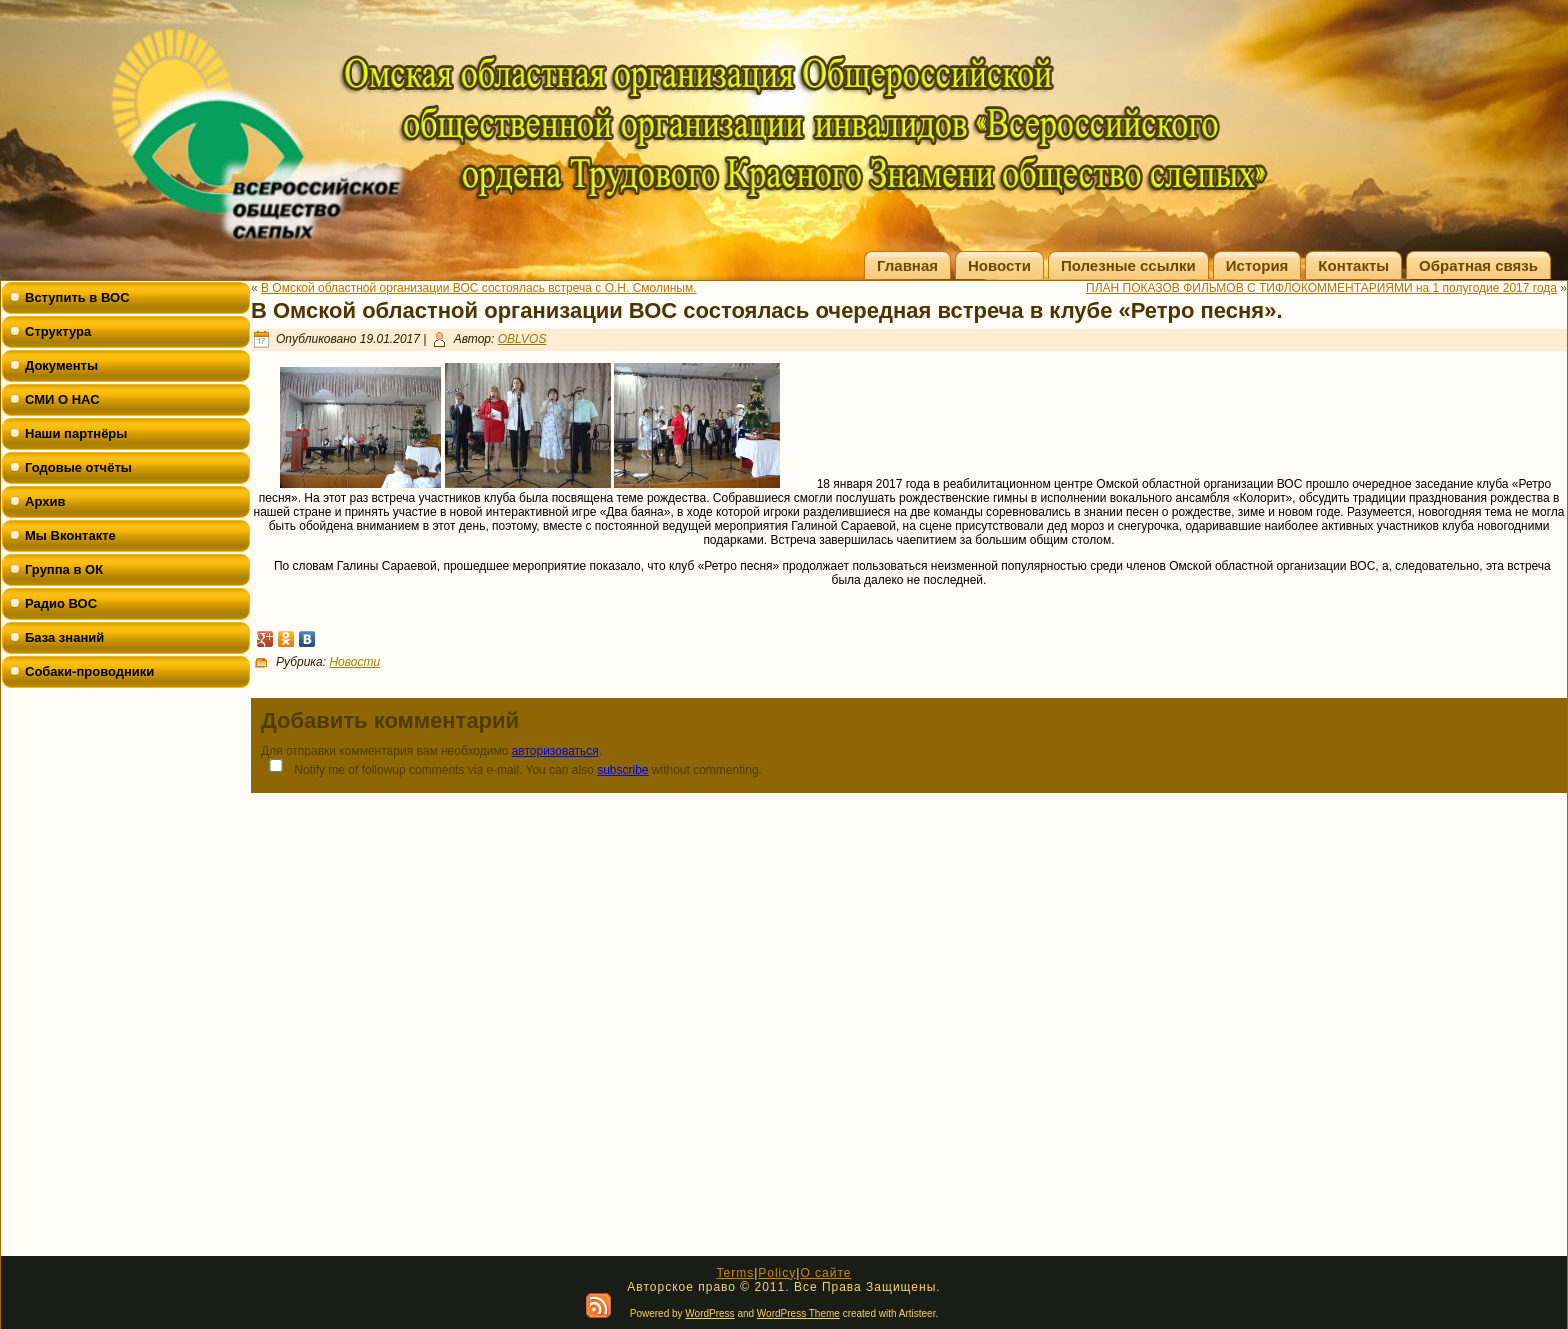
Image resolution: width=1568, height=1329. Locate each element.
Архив (45, 501)
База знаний (64, 637)
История (1257, 265)
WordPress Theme (798, 1313)
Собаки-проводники (89, 671)
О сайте (825, 1273)
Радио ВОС (61, 603)
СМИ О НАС (62, 399)
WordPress (709, 1313)
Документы (61, 365)
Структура (58, 331)
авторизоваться (555, 751)
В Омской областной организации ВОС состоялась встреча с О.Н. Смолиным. (478, 288)
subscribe (622, 770)
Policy (777, 1273)
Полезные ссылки (1128, 265)
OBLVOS (522, 339)
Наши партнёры (76, 433)
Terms (735, 1273)
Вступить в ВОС (77, 297)
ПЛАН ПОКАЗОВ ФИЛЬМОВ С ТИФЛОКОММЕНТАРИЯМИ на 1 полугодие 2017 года (1321, 288)
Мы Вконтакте (70, 535)
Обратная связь (1478, 265)
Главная (907, 265)
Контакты (1353, 265)
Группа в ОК (64, 569)
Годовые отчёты (78, 467)
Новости (999, 265)
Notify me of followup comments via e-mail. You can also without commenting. (511, 767)
